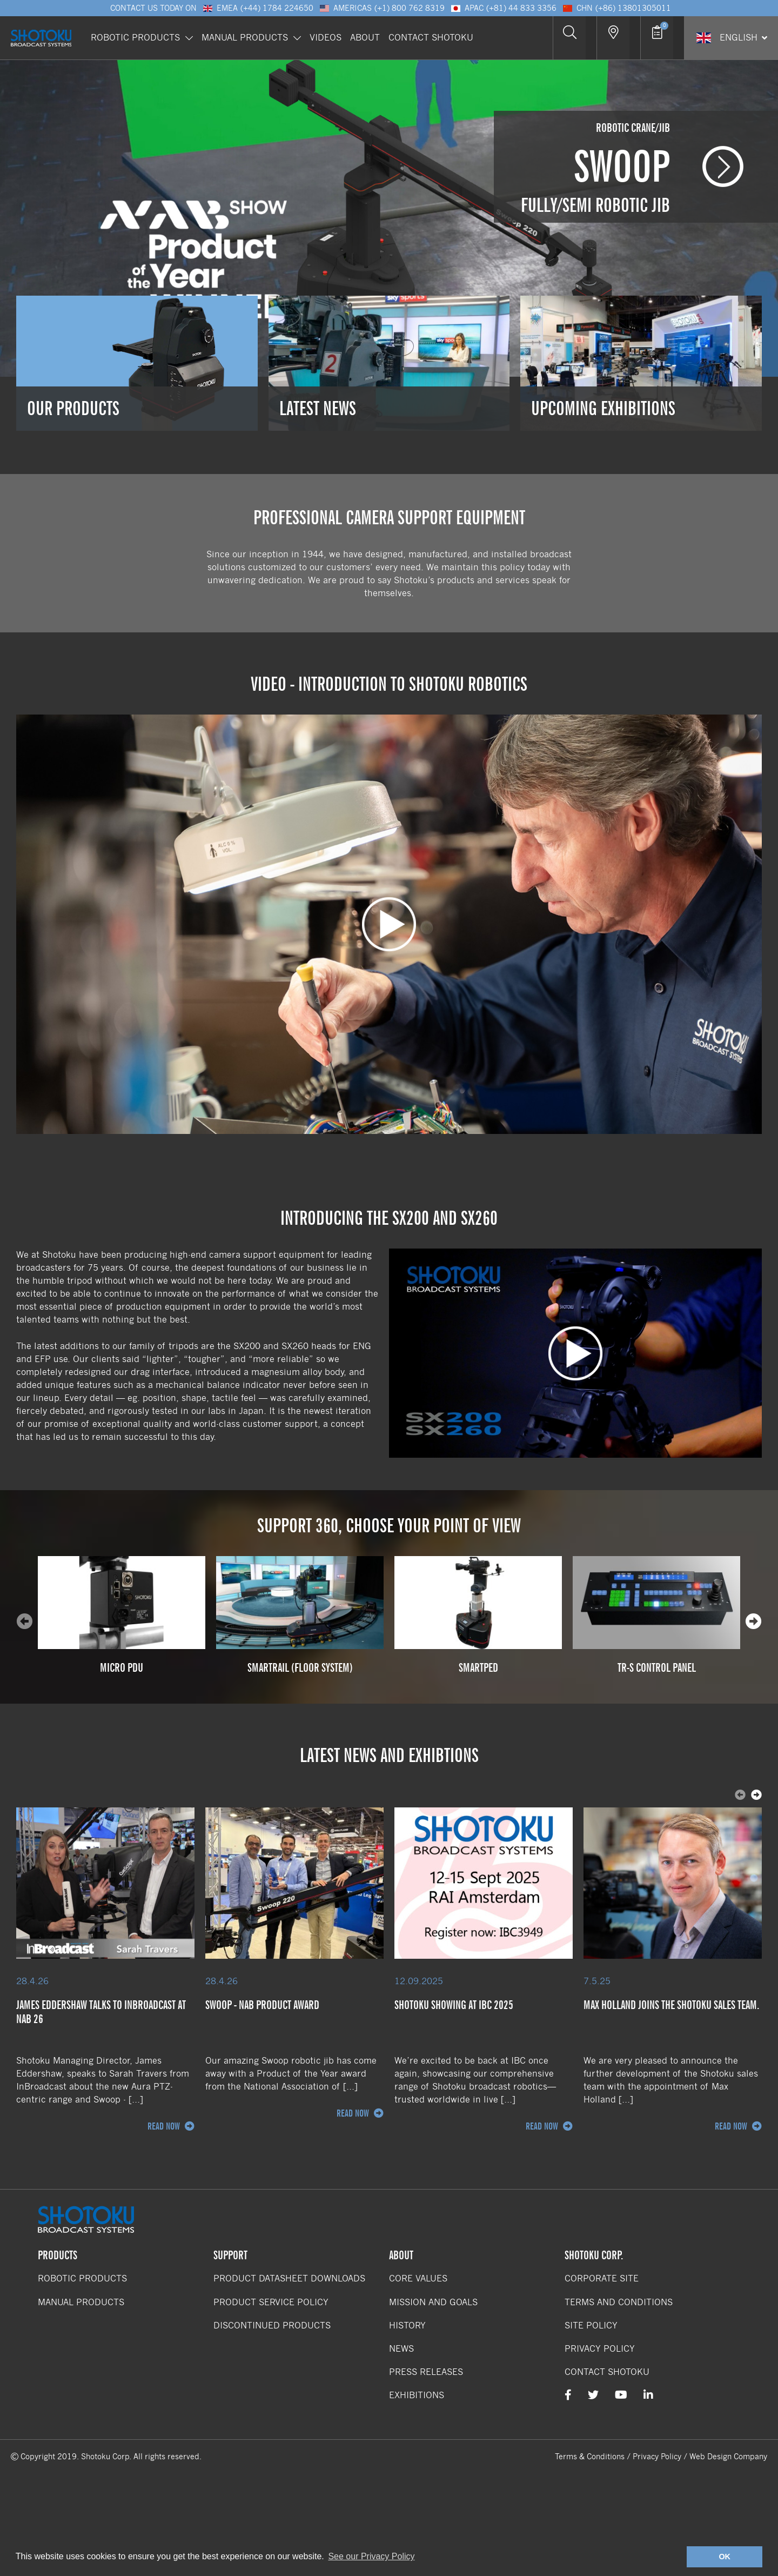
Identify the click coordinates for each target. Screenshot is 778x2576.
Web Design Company (728, 2456)
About (365, 33)
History (407, 2325)
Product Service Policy (270, 2302)
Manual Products (251, 33)
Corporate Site (602, 2278)
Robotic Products (142, 33)
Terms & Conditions (590, 2456)
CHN (616, 8)
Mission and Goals (433, 2302)
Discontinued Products (272, 2325)
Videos (325, 33)
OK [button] (724, 2556)
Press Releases (426, 2372)
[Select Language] (731, 32)
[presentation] (754, 1621)
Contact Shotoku (430, 33)
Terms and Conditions (619, 2302)
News (401, 2349)
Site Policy (591, 2325)
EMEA (257, 8)
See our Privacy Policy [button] (371, 2556)
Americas (382, 8)
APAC (503, 8)
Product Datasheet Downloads (289, 2278)
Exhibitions (416, 2395)
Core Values (418, 2278)
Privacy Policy (600, 2349)
